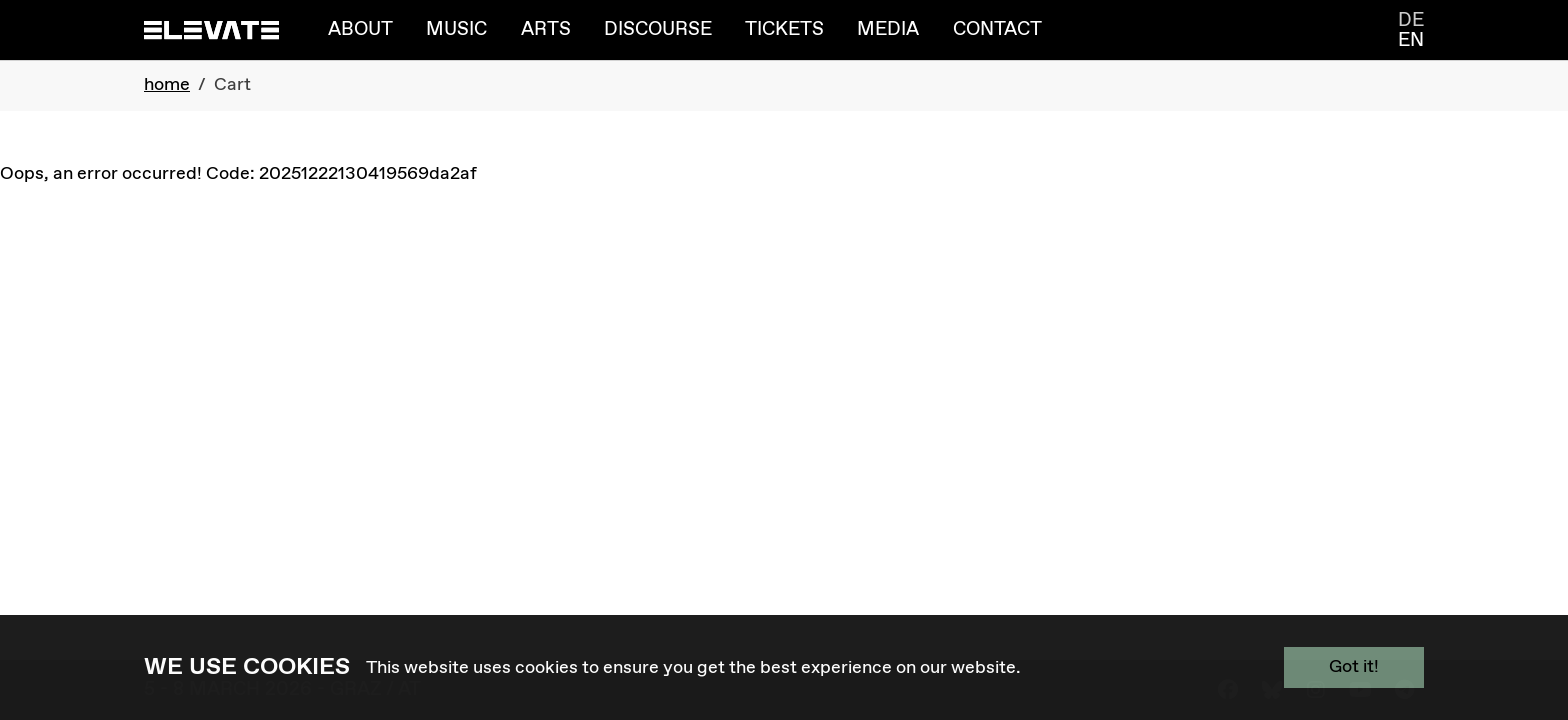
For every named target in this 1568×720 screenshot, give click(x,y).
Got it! (1354, 667)
